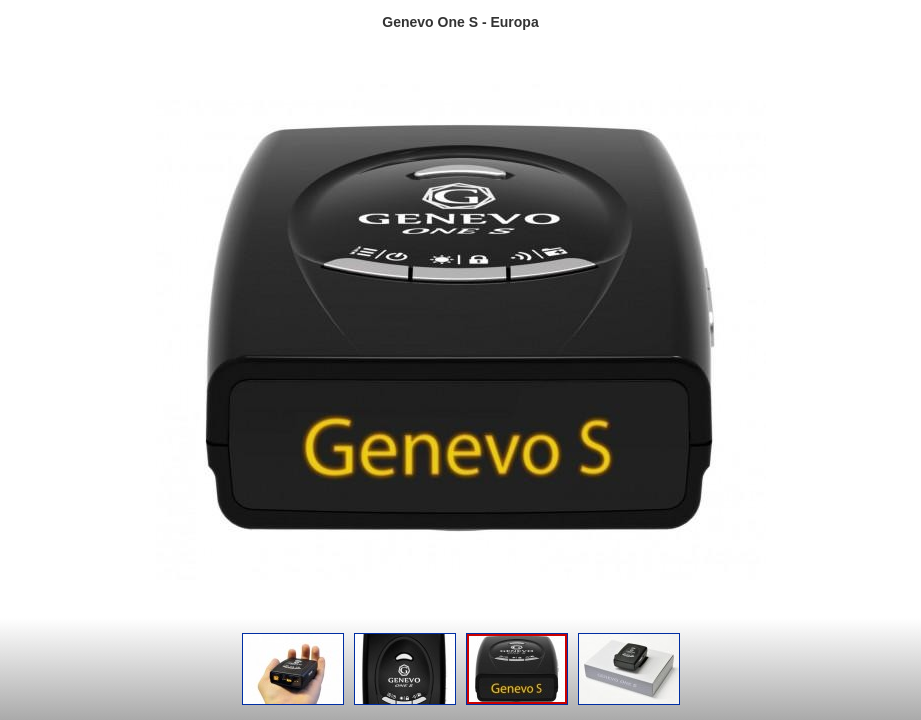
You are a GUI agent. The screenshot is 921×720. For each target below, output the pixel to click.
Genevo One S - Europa (460, 22)
